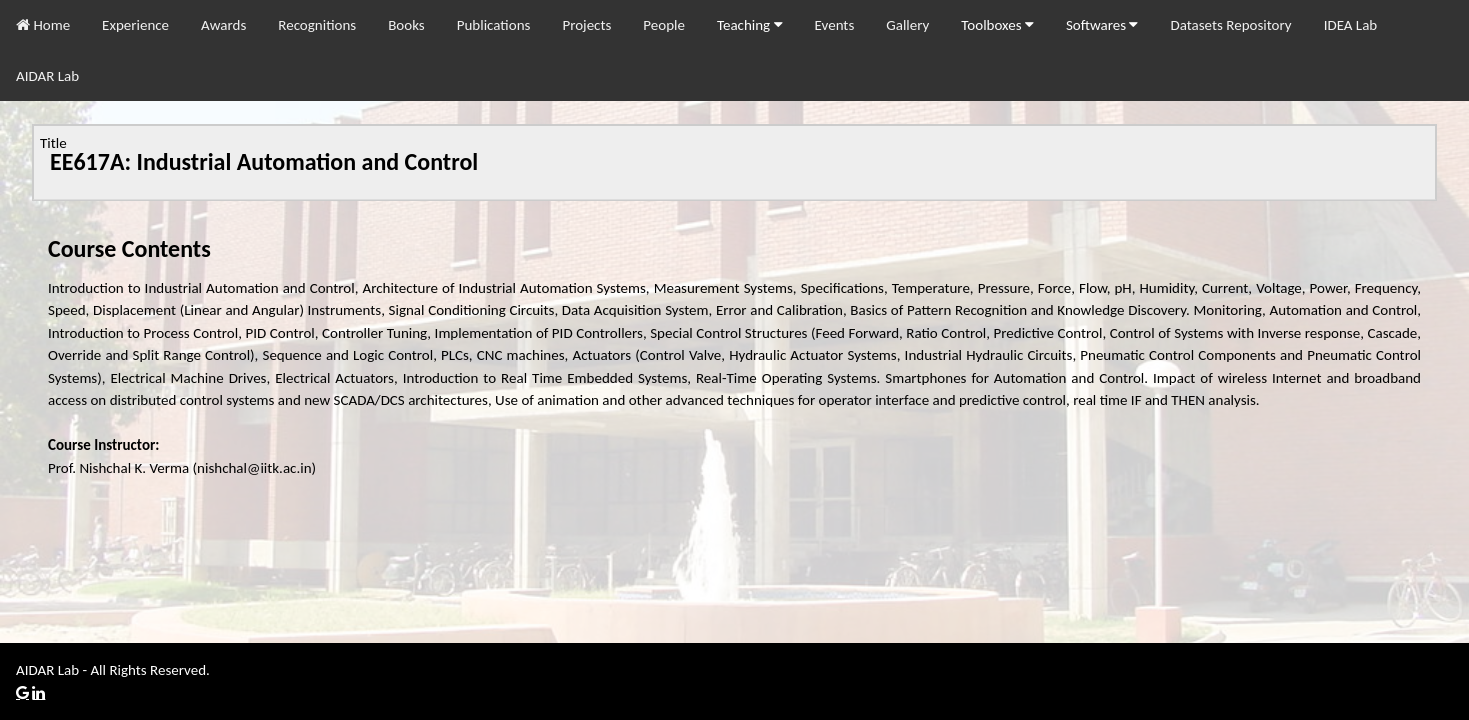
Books (406, 25)
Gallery (907, 25)
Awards (223, 25)
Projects (586, 25)
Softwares (1102, 25)
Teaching (750, 25)
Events (835, 25)
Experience (135, 25)
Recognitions (317, 25)
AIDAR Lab (47, 76)
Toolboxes (997, 25)
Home (43, 25)
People (664, 25)
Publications (494, 25)
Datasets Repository (1230, 25)
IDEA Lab (1351, 25)
